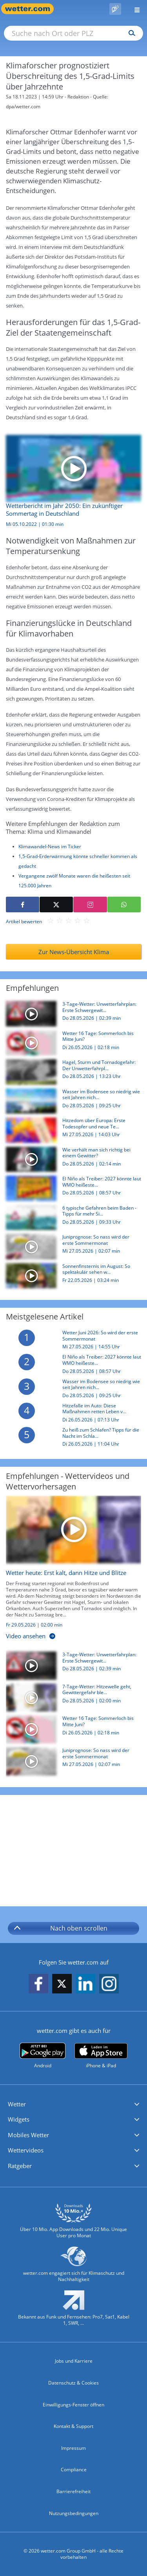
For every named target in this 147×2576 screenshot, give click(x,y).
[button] (73, 2104)
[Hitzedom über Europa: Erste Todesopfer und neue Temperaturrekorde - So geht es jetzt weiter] (70, 1132)
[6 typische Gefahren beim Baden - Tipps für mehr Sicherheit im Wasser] (70, 1219)
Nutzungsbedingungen (73, 2513)
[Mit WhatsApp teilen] (124, 904)
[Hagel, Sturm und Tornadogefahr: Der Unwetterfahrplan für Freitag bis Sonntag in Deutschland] (70, 1074)
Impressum (73, 2448)
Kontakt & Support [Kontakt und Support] (73, 2426)
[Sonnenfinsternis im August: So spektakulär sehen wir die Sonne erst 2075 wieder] (70, 1277)
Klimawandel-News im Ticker (49, 846)
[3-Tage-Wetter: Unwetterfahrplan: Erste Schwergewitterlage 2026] (70, 1015)
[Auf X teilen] (56, 904)
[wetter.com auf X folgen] (62, 1986)
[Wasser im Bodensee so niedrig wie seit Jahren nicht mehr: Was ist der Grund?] (70, 1103)
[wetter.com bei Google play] (42, 2056)
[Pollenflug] (115, 9)
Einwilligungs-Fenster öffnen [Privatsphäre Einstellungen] (73, 2404)
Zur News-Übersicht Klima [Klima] (73, 952)
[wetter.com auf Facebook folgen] (38, 1984)
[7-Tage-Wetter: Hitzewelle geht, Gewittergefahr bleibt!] (70, 1700)
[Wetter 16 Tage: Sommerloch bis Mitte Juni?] (70, 1045)
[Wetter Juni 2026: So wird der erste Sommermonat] (70, 1342)
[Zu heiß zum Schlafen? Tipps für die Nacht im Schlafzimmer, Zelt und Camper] (70, 1439)
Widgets (18, 2119)
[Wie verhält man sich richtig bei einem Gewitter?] (70, 1161)
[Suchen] (130, 33)
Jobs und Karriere (74, 2361)
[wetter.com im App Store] (100, 2056)
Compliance (74, 2469)
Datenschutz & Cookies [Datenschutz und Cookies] (73, 2382)
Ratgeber (20, 2166)
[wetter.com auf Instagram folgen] (109, 1984)
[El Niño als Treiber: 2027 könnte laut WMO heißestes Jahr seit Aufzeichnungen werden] (70, 1190)
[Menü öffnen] (134, 9)
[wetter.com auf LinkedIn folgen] (85, 1984)
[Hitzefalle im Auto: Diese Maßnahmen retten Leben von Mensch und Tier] (70, 1415)
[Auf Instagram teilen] (90, 904)
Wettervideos (26, 2150)
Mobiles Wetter (28, 2135)
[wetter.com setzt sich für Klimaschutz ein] (73, 2268)
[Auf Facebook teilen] (22, 904)
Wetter (17, 2104)
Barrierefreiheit (73, 2491)
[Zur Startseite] (31, 9)
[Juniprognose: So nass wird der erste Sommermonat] (70, 1248)
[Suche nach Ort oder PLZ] (73, 33)
